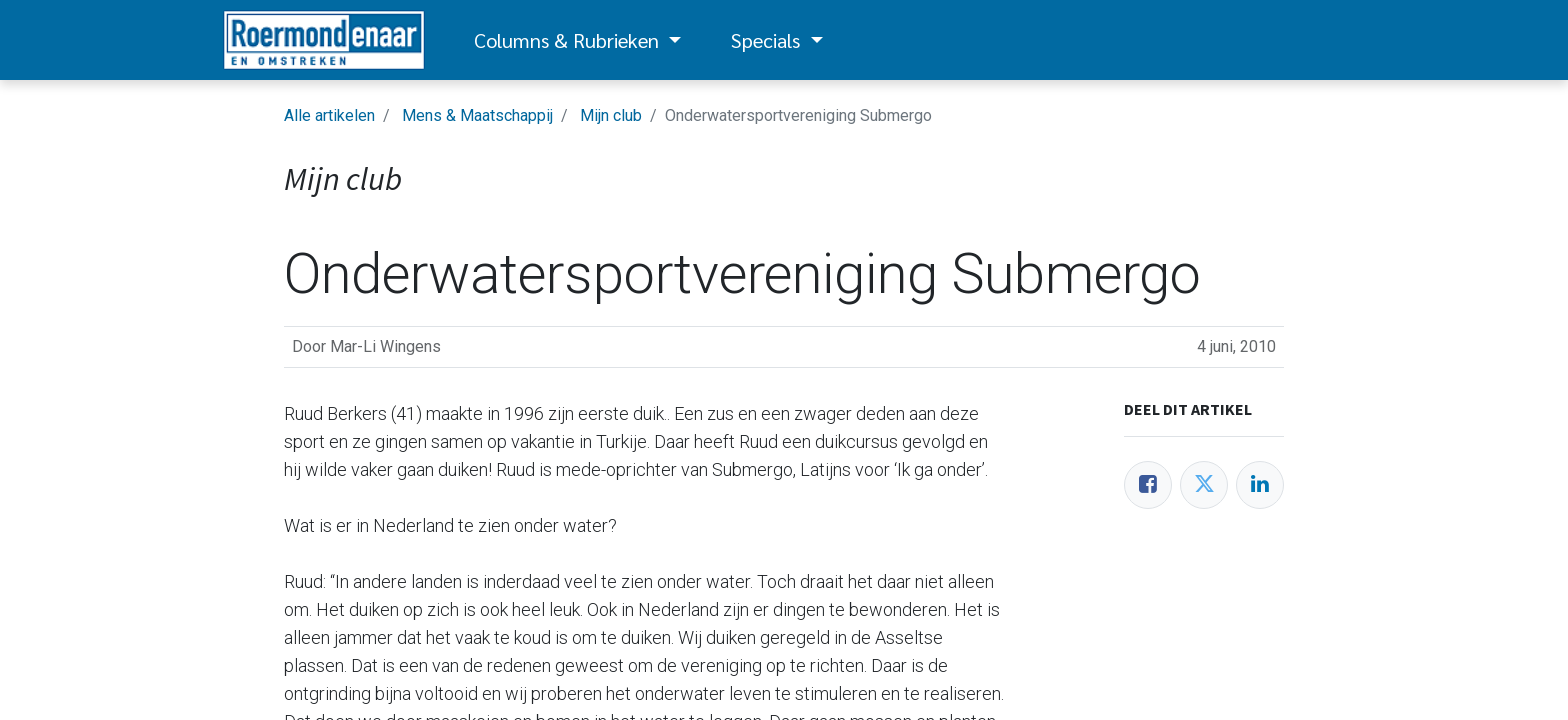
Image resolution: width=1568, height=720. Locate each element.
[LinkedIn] (1260, 485)
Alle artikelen (329, 115)
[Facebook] (1148, 485)
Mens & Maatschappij (477, 115)
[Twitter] (1204, 485)
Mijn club (611, 115)
